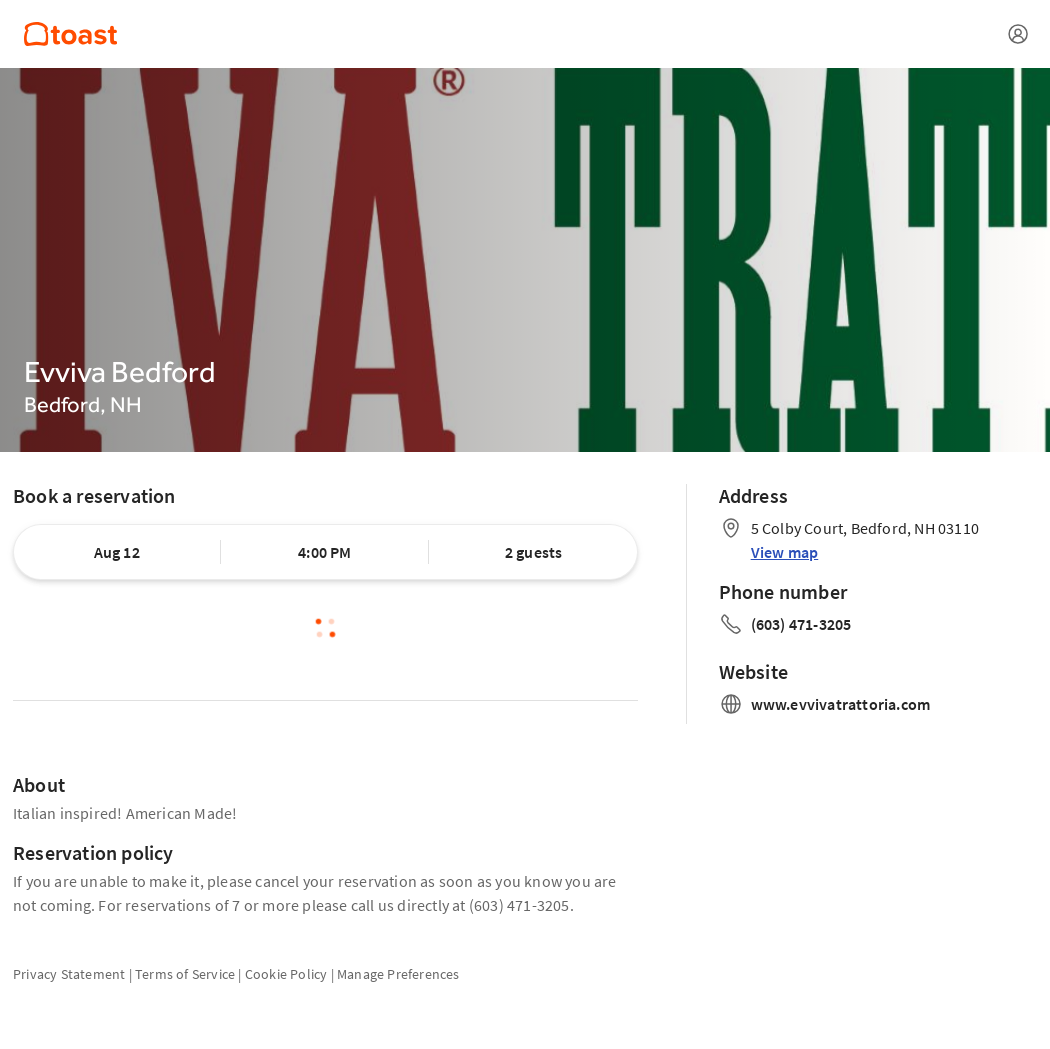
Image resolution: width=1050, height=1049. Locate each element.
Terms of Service (185, 974)
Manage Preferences (398, 974)
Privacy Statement (69, 974)
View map (785, 552)
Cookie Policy (286, 974)
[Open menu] (1018, 34)
